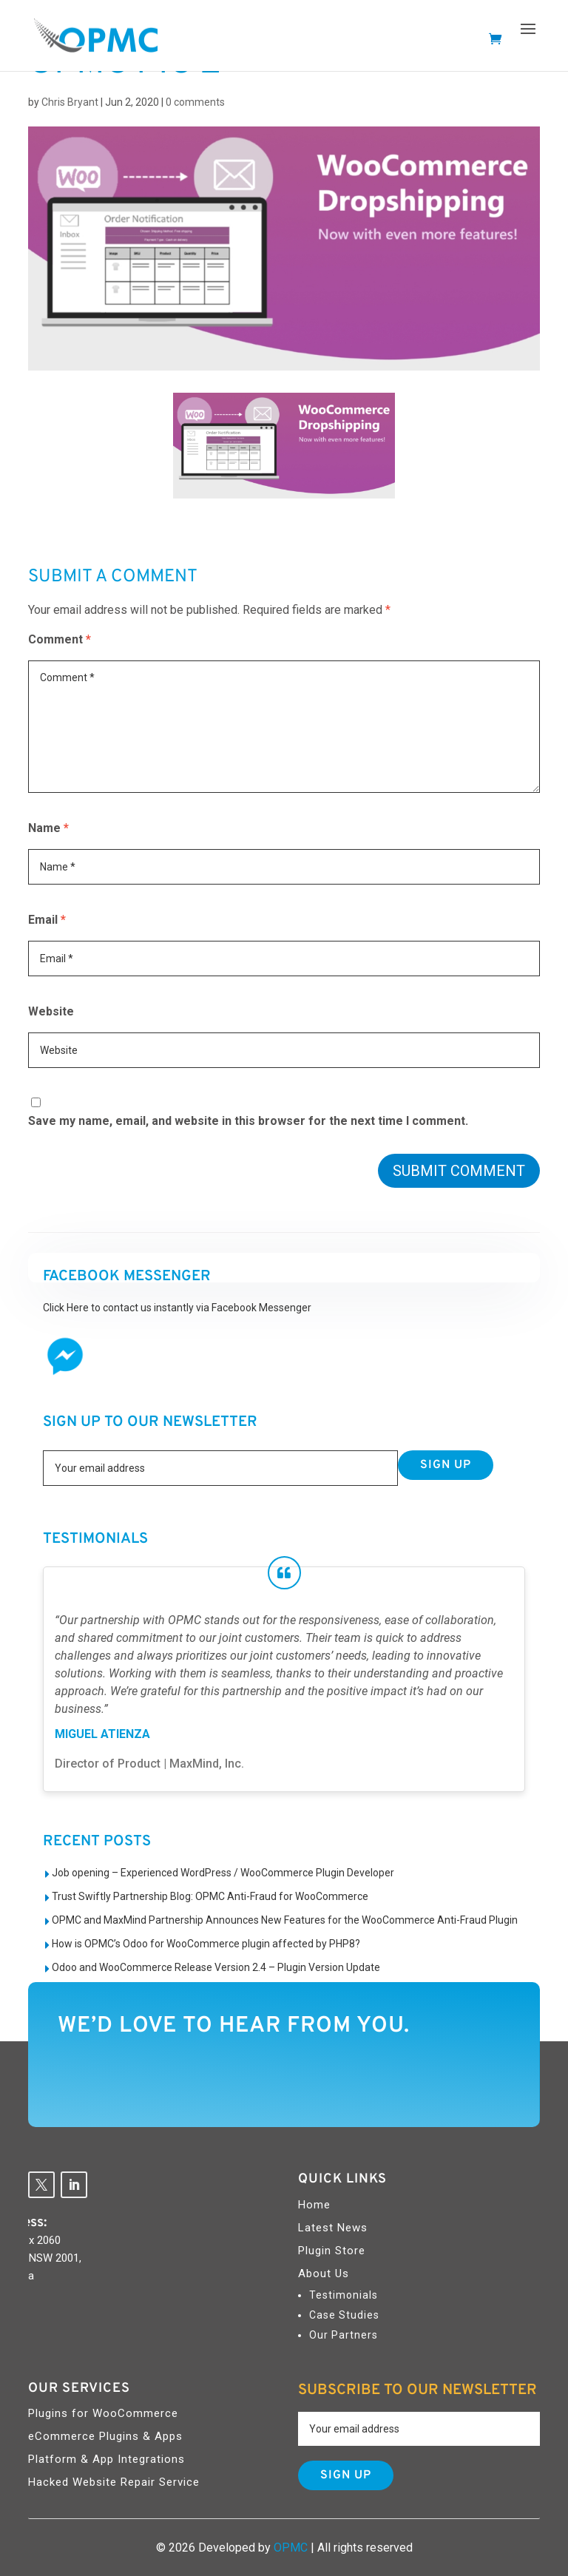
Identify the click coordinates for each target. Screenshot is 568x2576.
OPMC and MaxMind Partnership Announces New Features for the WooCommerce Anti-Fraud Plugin (285, 1920)
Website (51, 1011)
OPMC (291, 2547)
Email (47, 920)
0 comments (195, 102)
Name (48, 828)
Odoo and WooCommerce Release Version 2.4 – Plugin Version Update (216, 1967)
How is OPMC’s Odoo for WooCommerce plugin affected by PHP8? (206, 1944)
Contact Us (449, 2079)
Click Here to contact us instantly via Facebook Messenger (177, 1308)
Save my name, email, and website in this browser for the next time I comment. (248, 1121)
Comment (59, 639)
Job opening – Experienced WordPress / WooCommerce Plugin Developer (223, 1873)
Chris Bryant (69, 102)
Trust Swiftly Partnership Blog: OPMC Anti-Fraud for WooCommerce (210, 1896)
